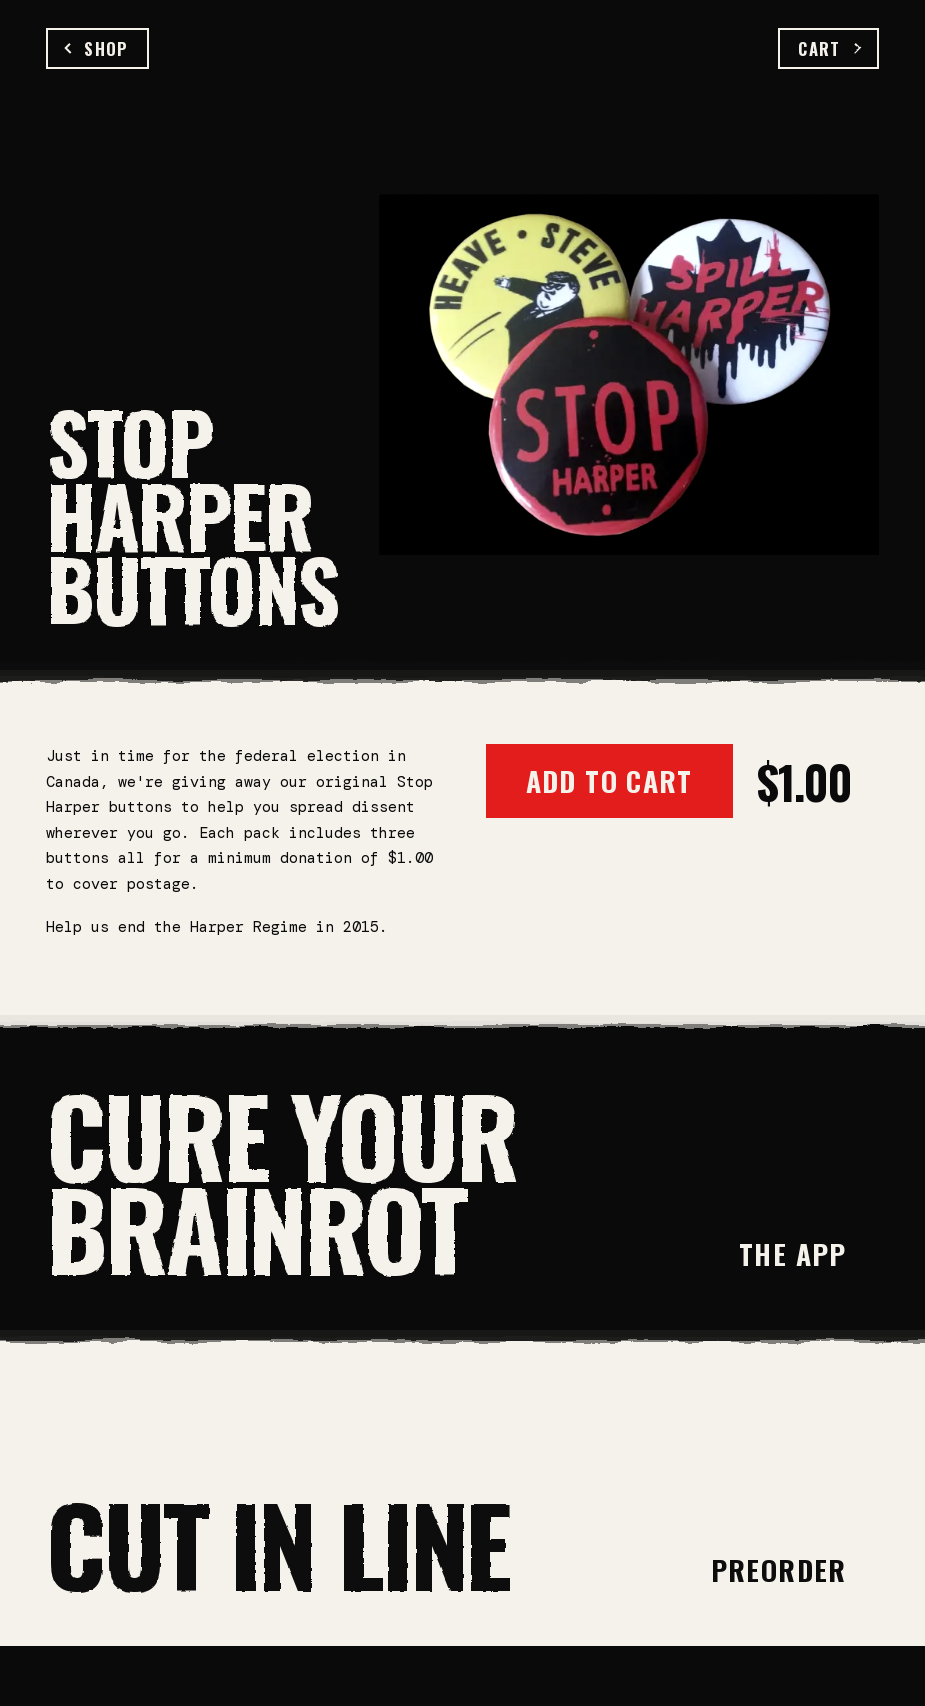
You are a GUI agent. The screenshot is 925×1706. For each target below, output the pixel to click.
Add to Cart (609, 780)
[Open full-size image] (629, 374)
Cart (828, 48)
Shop (97, 48)
